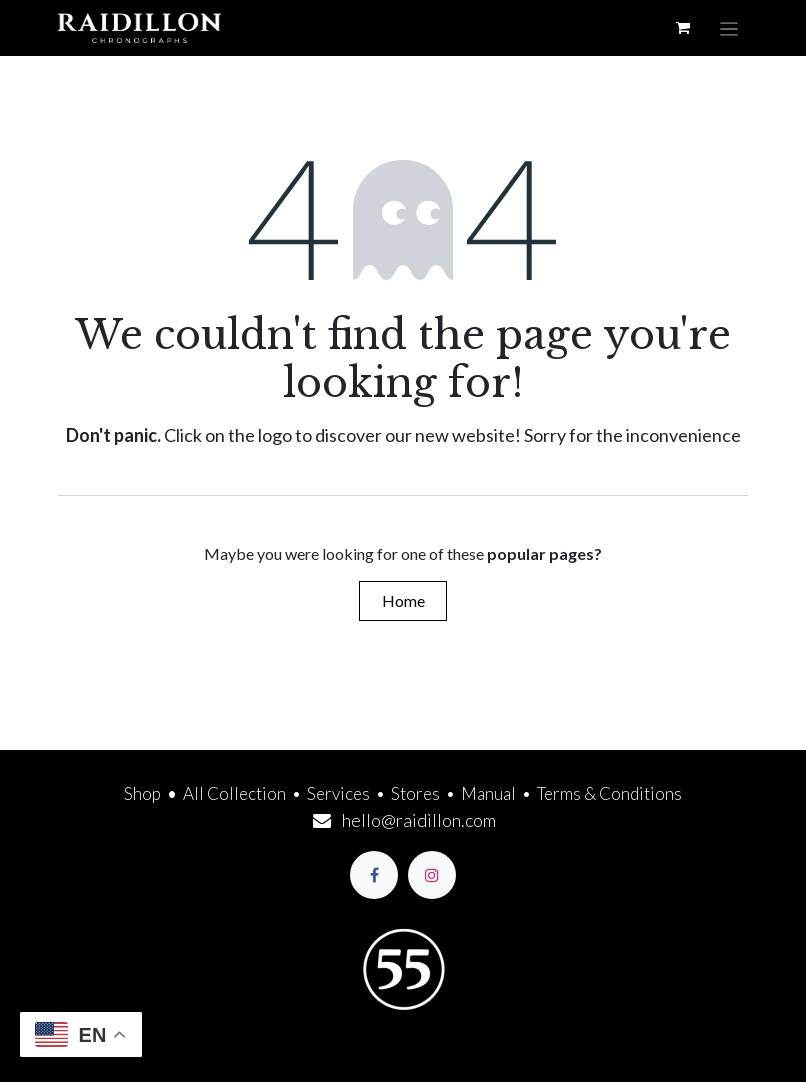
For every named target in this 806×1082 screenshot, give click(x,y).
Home (403, 600)
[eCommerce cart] (683, 28)
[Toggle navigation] (729, 28)
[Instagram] (432, 875)
